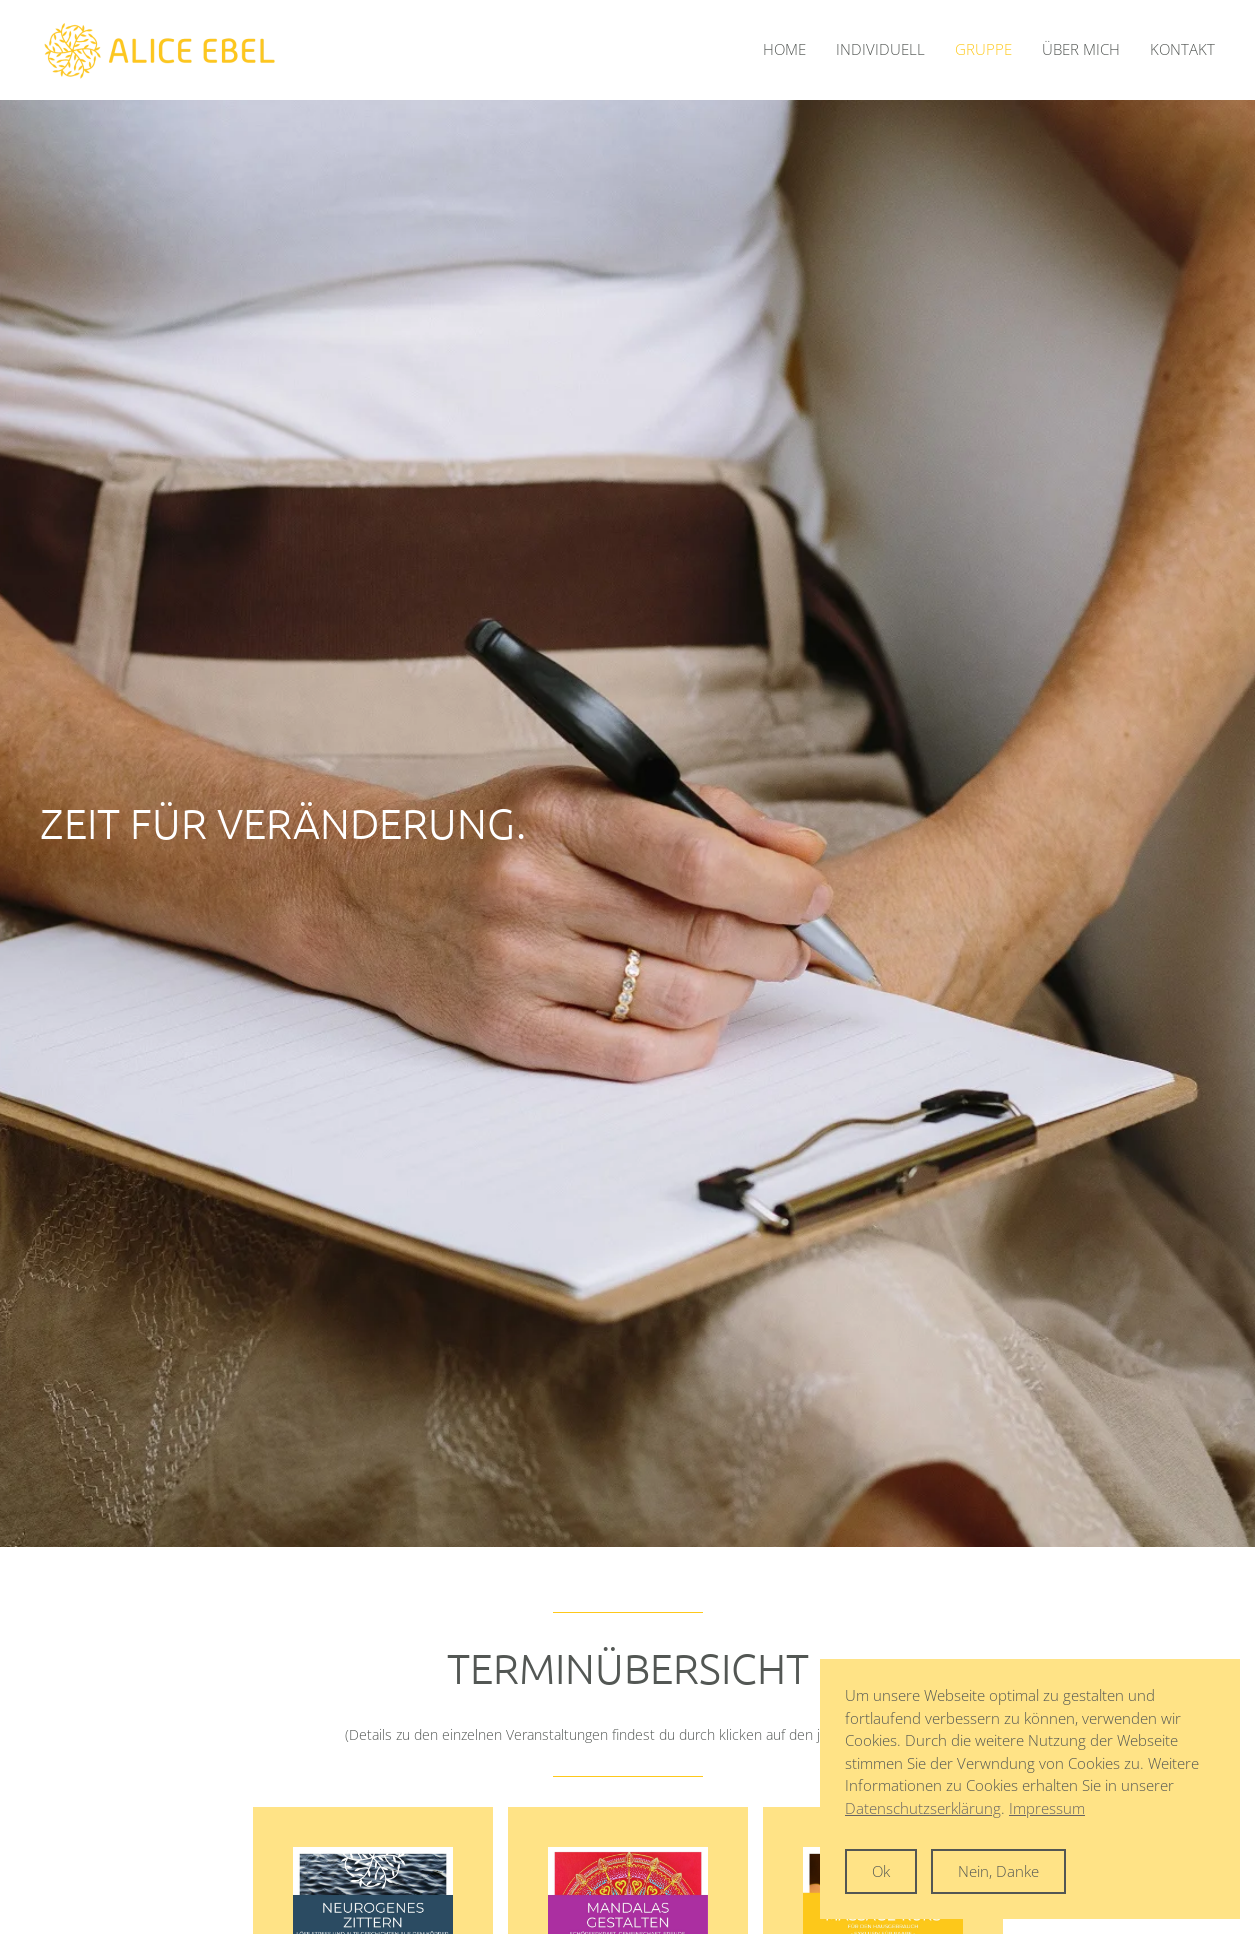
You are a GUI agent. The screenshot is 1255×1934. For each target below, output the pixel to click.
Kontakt (1182, 49)
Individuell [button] (880, 49)
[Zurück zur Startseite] (160, 50)
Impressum (1047, 1808)
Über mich (1081, 49)
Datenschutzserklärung (923, 1808)
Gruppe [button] (983, 49)
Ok (881, 1871)
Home (784, 49)
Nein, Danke (998, 1871)
